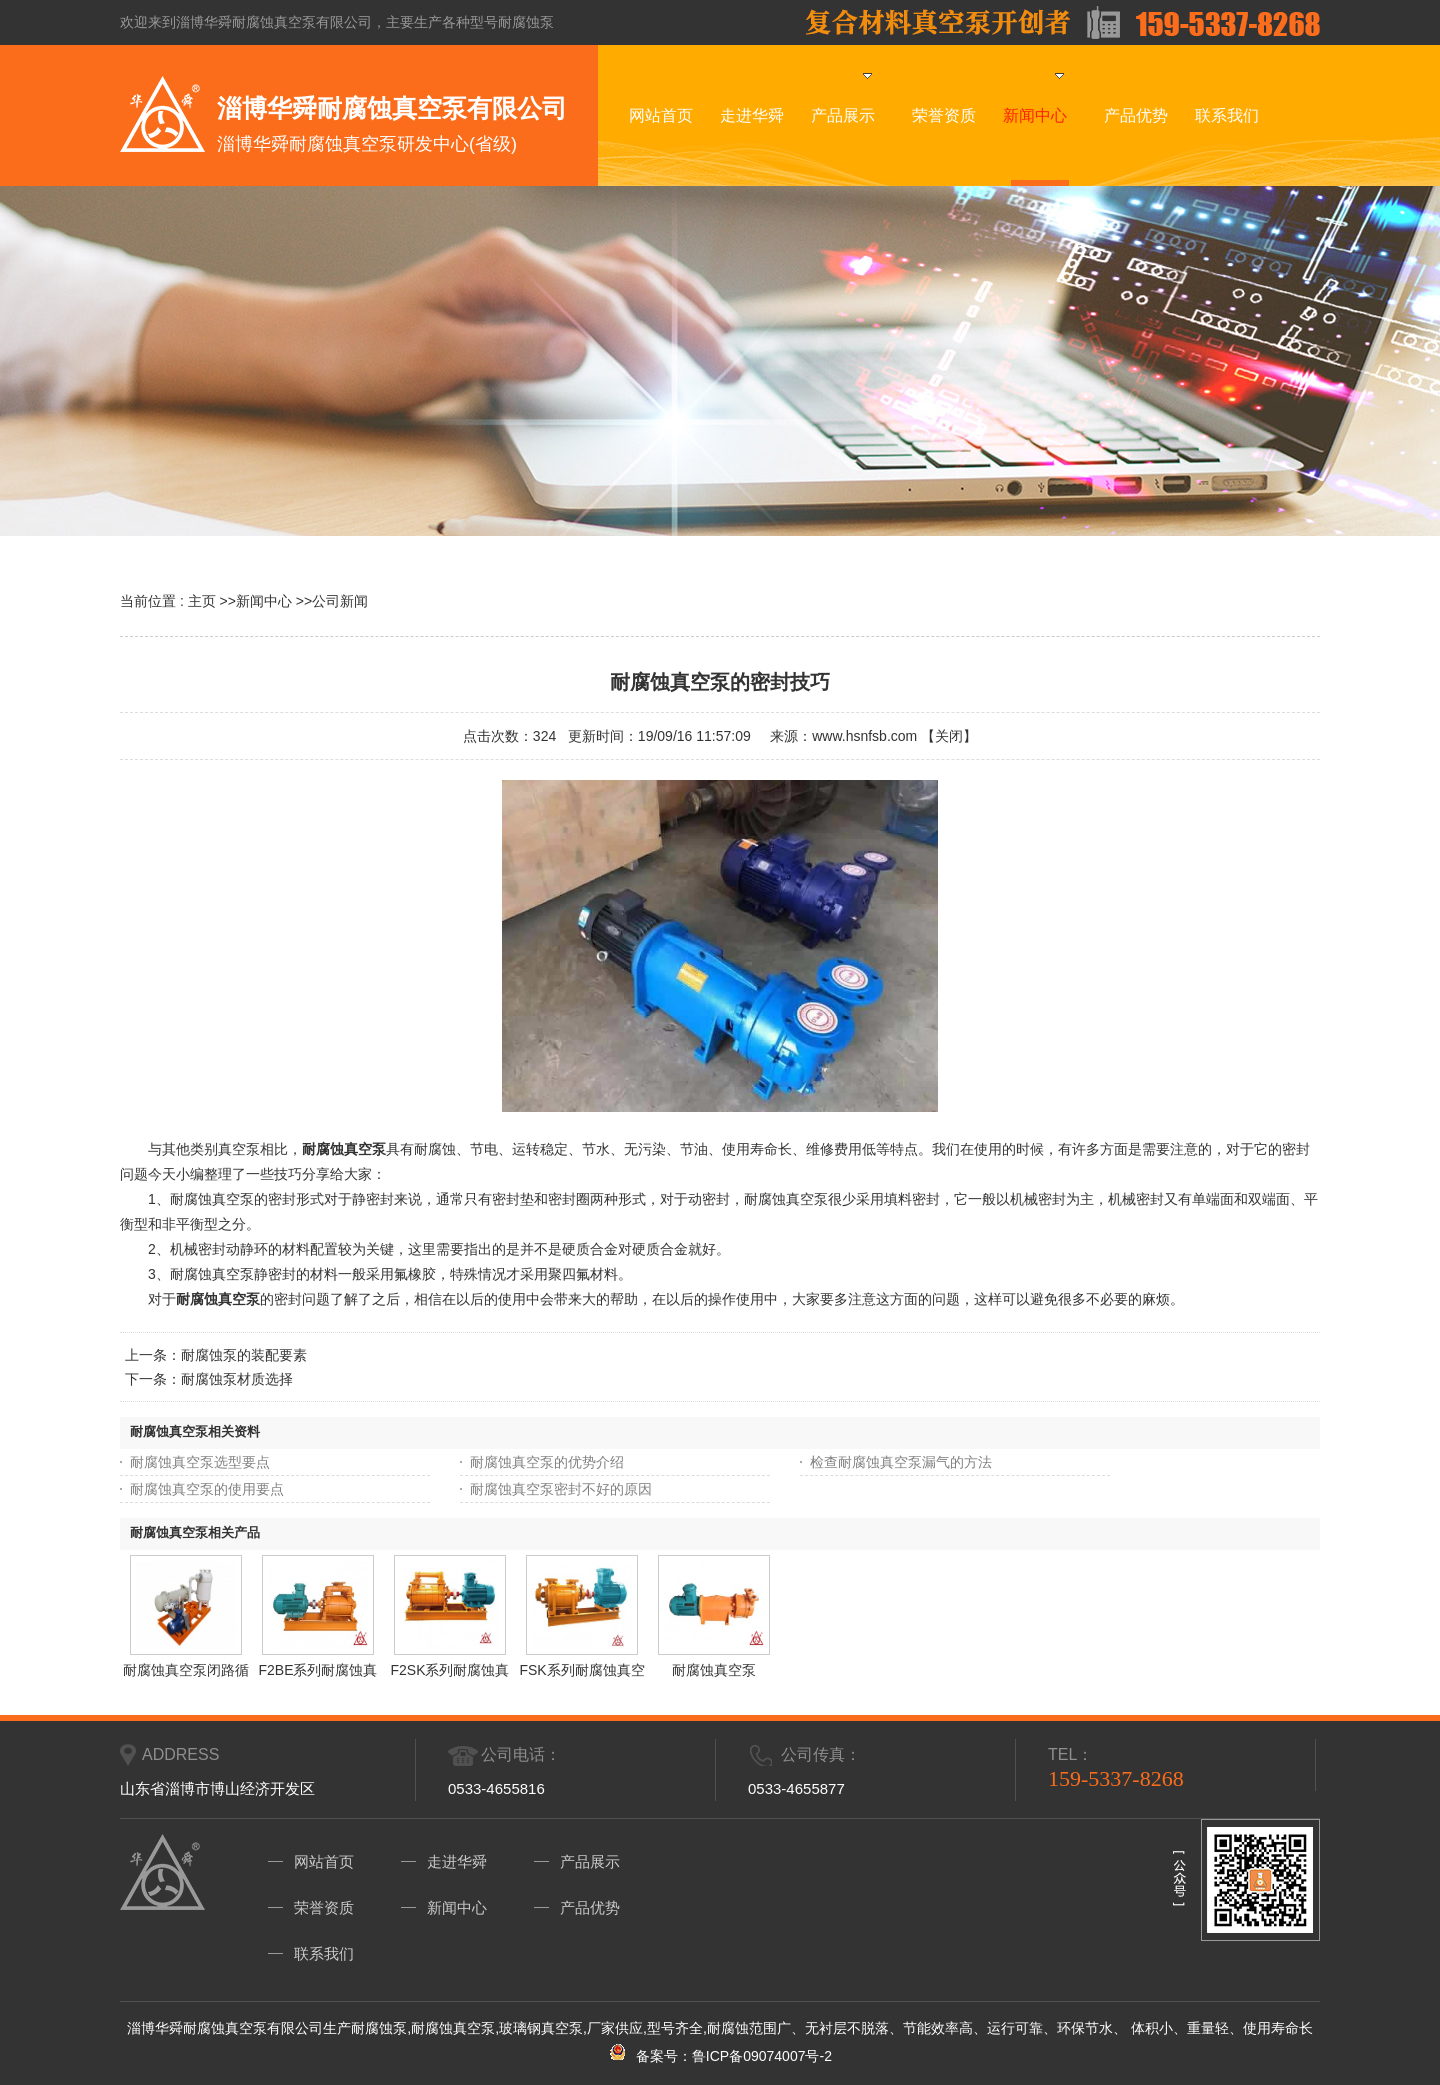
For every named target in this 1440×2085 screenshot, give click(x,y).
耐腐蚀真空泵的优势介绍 (547, 1462)
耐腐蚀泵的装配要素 (244, 1355)
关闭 (949, 736)
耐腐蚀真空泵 (218, 1299)
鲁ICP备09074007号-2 (762, 2056)
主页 (202, 601)
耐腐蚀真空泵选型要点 (200, 1462)
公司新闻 (340, 601)
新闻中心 (264, 601)
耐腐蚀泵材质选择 (237, 1379)
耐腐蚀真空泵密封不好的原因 (561, 1489)
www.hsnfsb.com (864, 736)
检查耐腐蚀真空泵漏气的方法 (901, 1462)
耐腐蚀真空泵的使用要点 (207, 1489)
